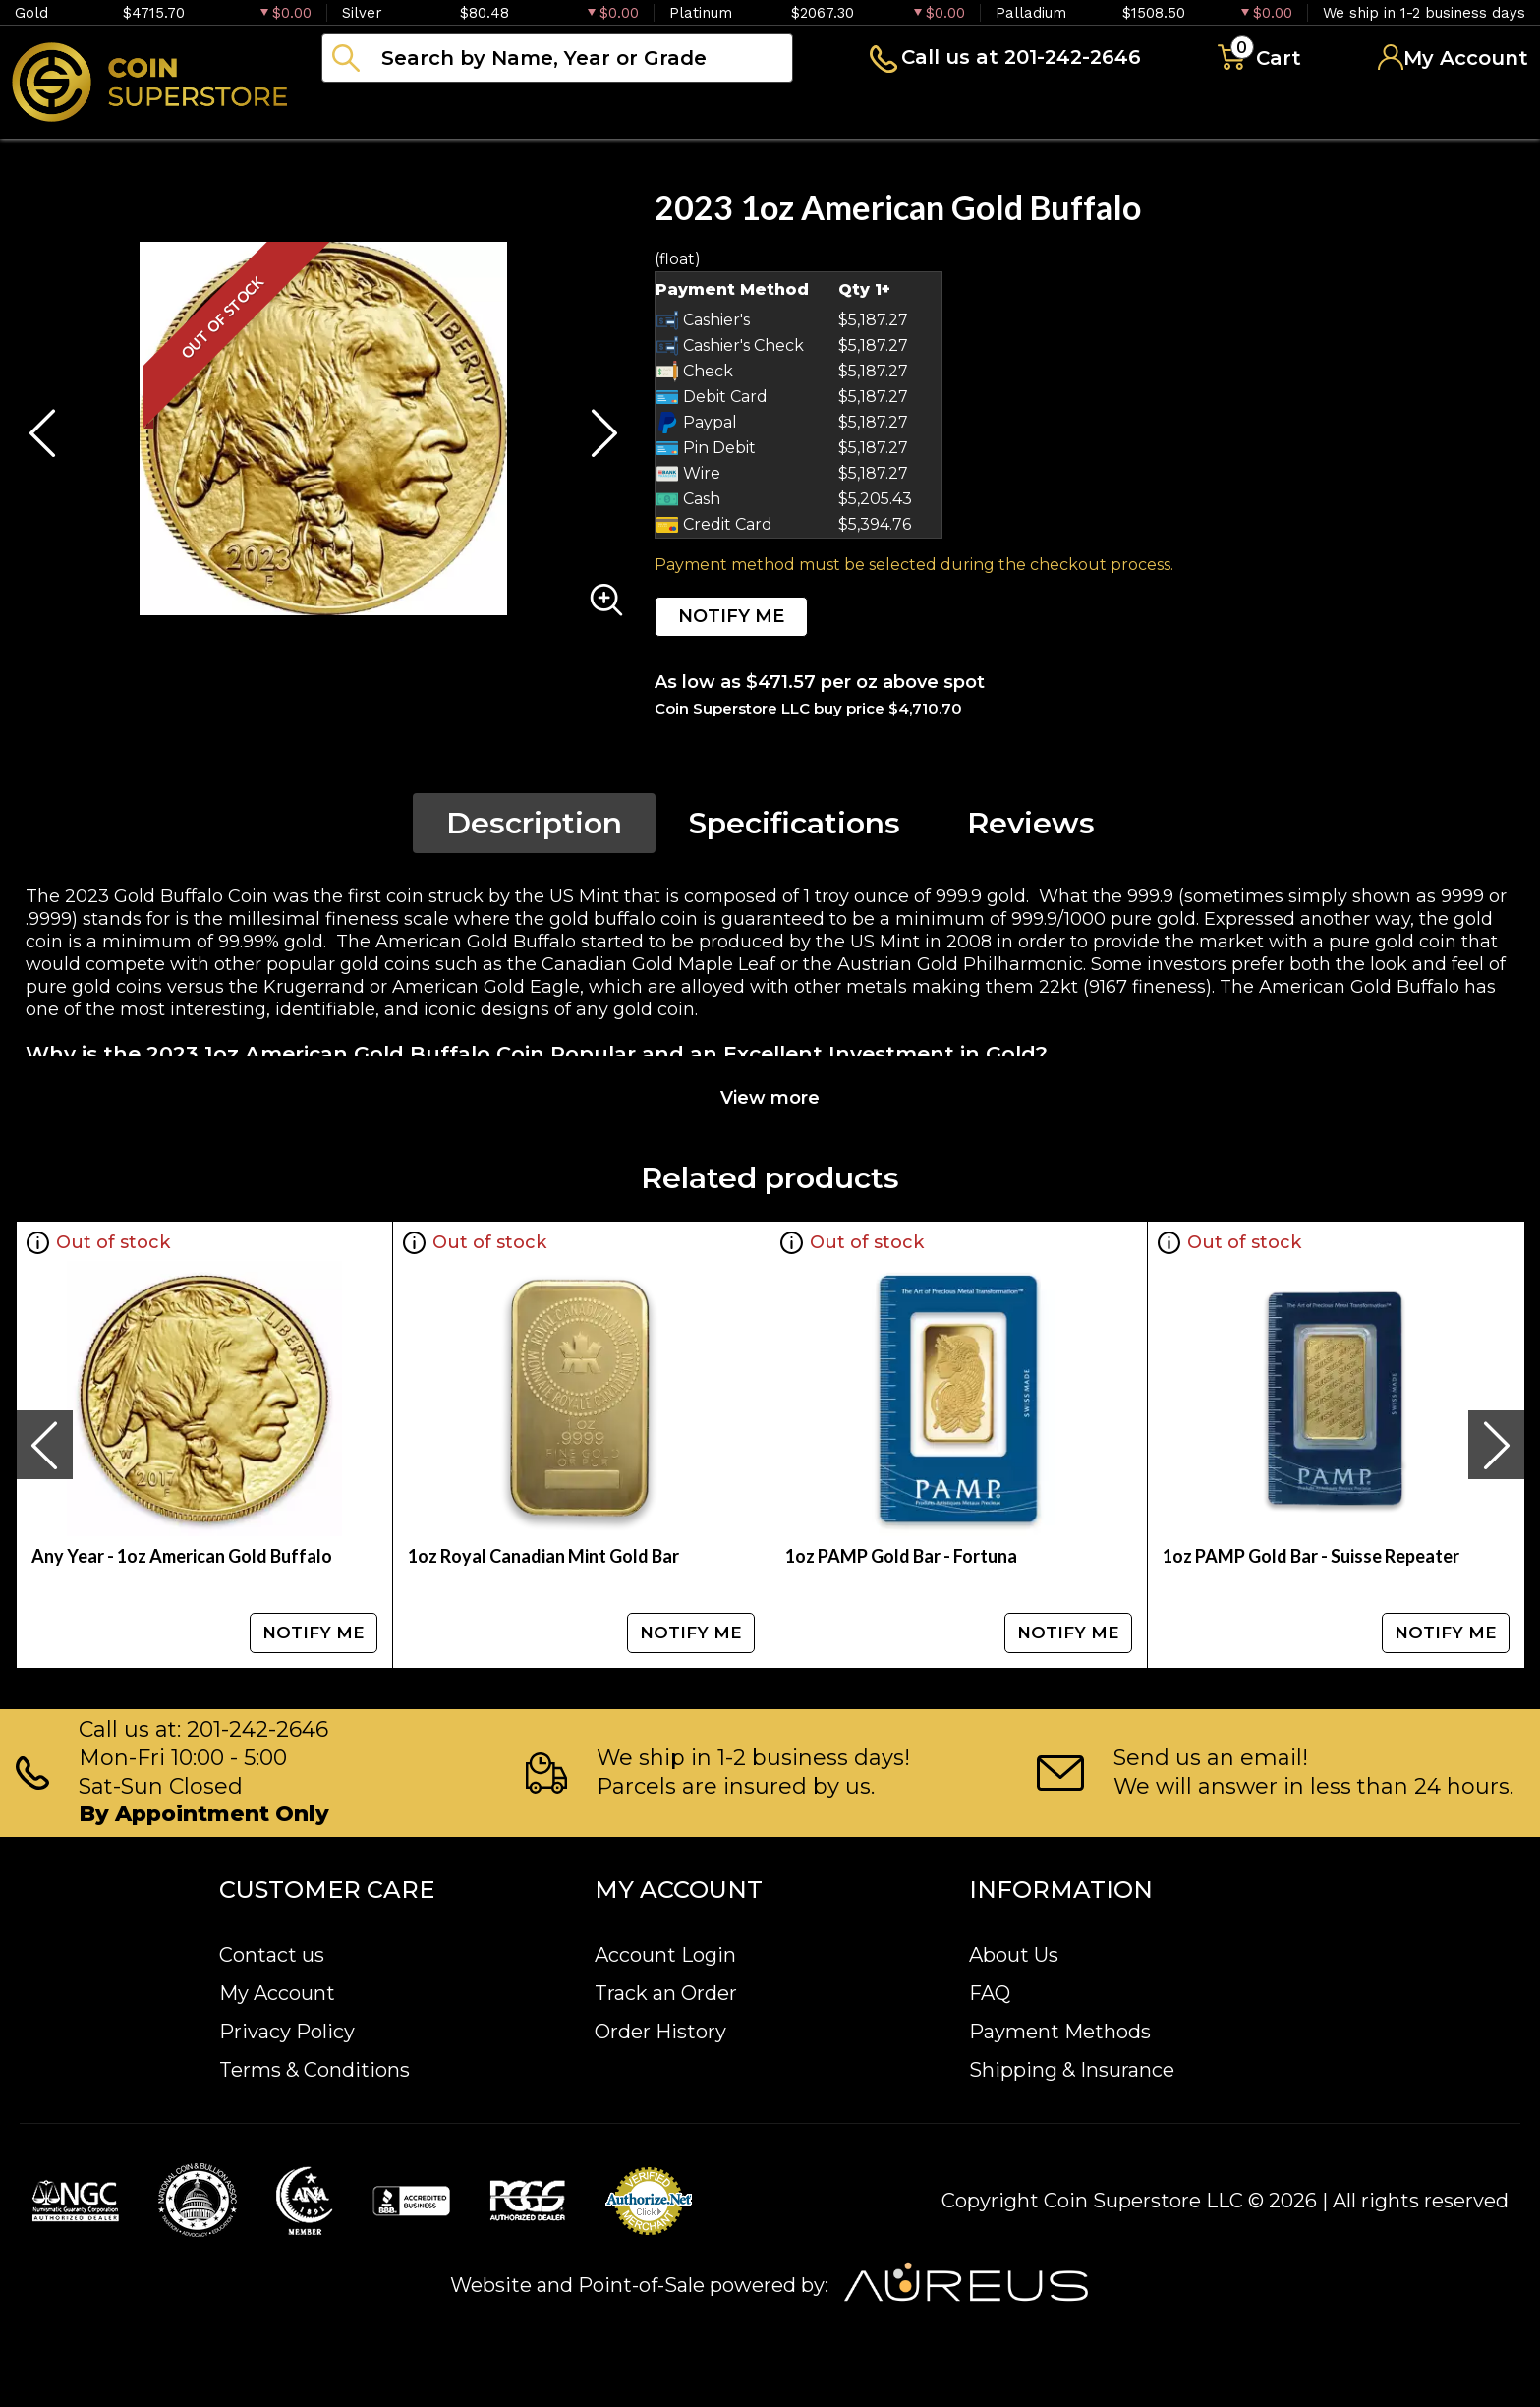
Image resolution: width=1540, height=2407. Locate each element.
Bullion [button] (362, 112)
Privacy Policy (287, 2031)
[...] (557, 58)
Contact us (271, 1955)
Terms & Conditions (314, 2070)
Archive (875, 112)
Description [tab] (534, 823)
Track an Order (666, 1993)
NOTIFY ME (731, 616)
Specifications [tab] (794, 823)
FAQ (989, 1993)
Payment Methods (1060, 2031)
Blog (992, 112)
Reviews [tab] (1031, 823)
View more (770, 1098)
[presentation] (44, 1444)
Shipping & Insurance (1071, 2070)
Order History (660, 2031)
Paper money (712, 112)
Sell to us (1475, 112)
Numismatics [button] (520, 112)
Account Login (665, 1955)
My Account (277, 1993)
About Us (1013, 1955)
